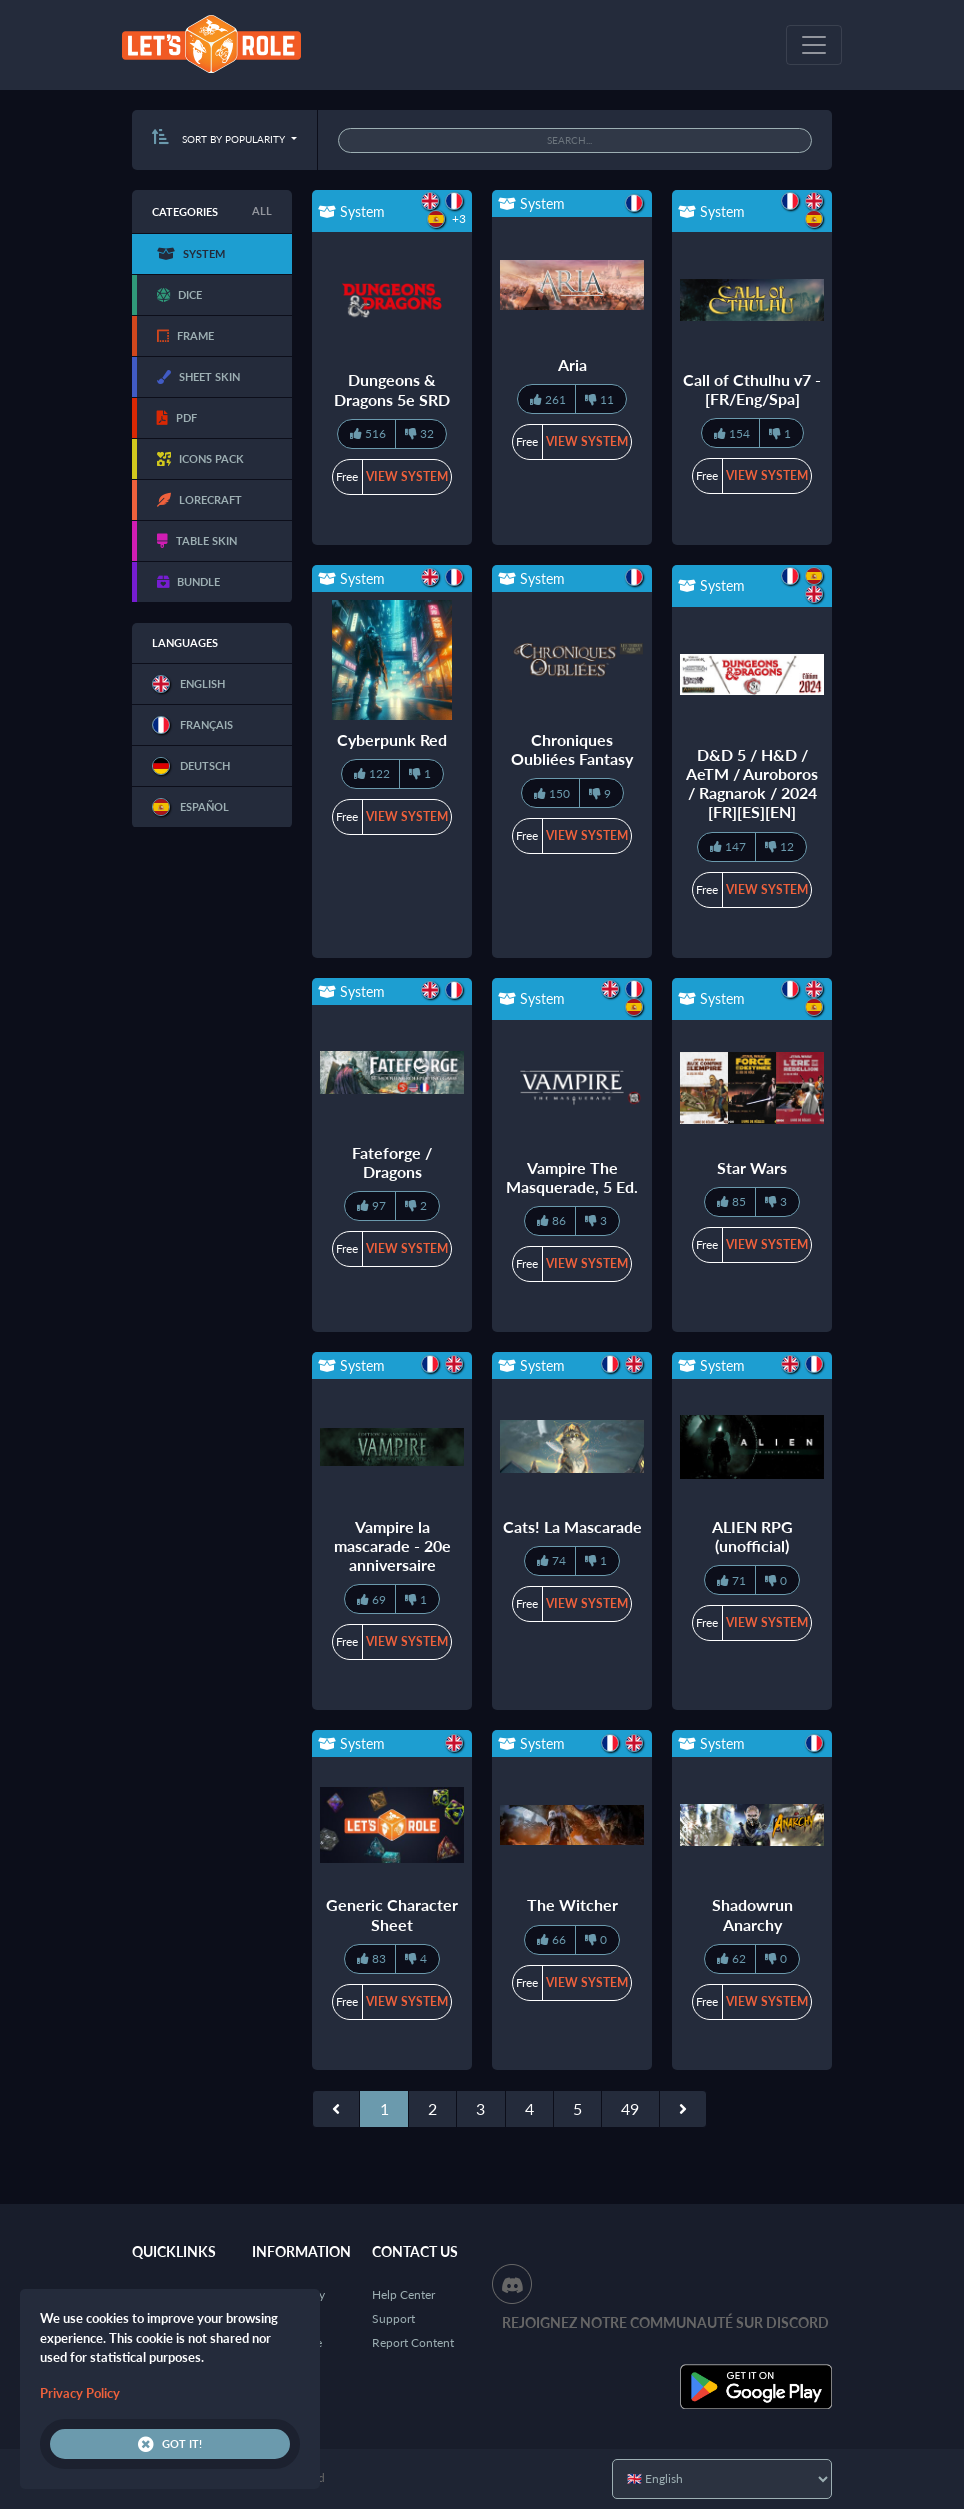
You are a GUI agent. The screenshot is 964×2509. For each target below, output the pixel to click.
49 (630, 2108)
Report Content (413, 2342)
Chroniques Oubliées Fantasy (572, 749)
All (262, 210)
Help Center (403, 2294)
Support (393, 2318)
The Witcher (572, 1904)
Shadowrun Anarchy (752, 1914)
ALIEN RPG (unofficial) (752, 1536)
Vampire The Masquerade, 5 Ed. (572, 1177)
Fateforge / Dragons (392, 1162)
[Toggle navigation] (814, 45)
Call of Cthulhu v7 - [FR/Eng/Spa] (752, 389)
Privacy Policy (80, 2393)
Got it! (170, 2444)
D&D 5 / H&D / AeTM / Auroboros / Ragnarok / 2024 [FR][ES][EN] (752, 783)
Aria (572, 364)
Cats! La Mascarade (572, 1526)
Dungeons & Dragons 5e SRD (392, 389)
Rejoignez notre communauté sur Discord (665, 2322)
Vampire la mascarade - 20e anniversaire (392, 1545)
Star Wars (752, 1167)
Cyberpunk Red (392, 739)
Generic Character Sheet (392, 1914)
